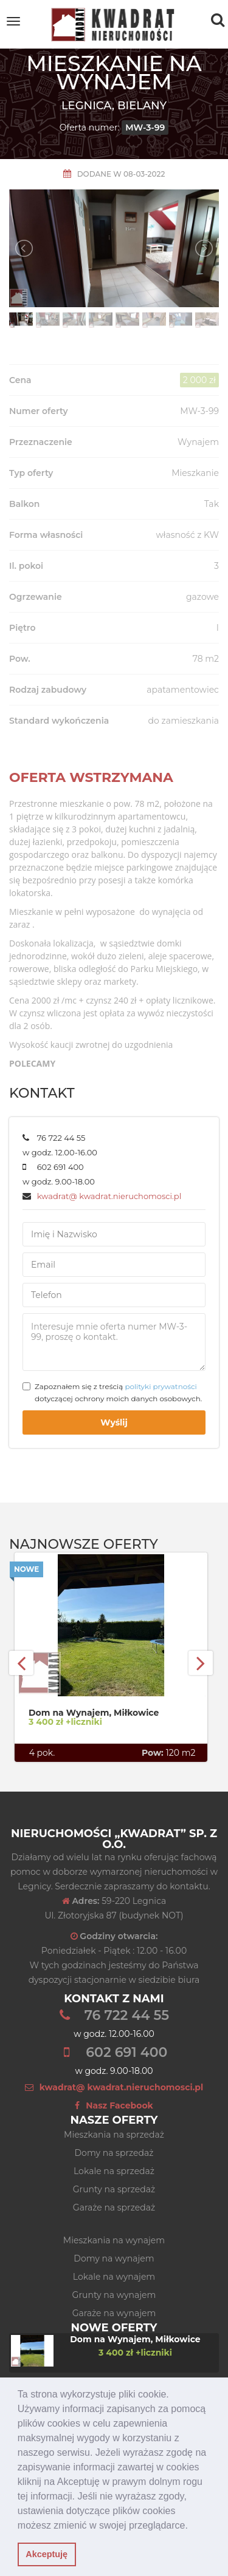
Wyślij (114, 1422)
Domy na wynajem (114, 2258)
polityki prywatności (160, 1386)
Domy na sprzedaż (114, 2152)
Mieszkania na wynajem (114, 2240)
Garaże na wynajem (114, 2313)
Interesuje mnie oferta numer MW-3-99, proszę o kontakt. (114, 1342)
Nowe (26, 1569)
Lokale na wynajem (114, 2276)
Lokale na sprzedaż (114, 2171)
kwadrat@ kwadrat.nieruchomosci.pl (109, 1196)
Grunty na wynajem (114, 2294)
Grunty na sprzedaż (114, 2189)
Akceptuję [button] (46, 2554)
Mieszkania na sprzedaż (114, 2134)
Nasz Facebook (114, 2105)
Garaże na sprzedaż (114, 2207)
